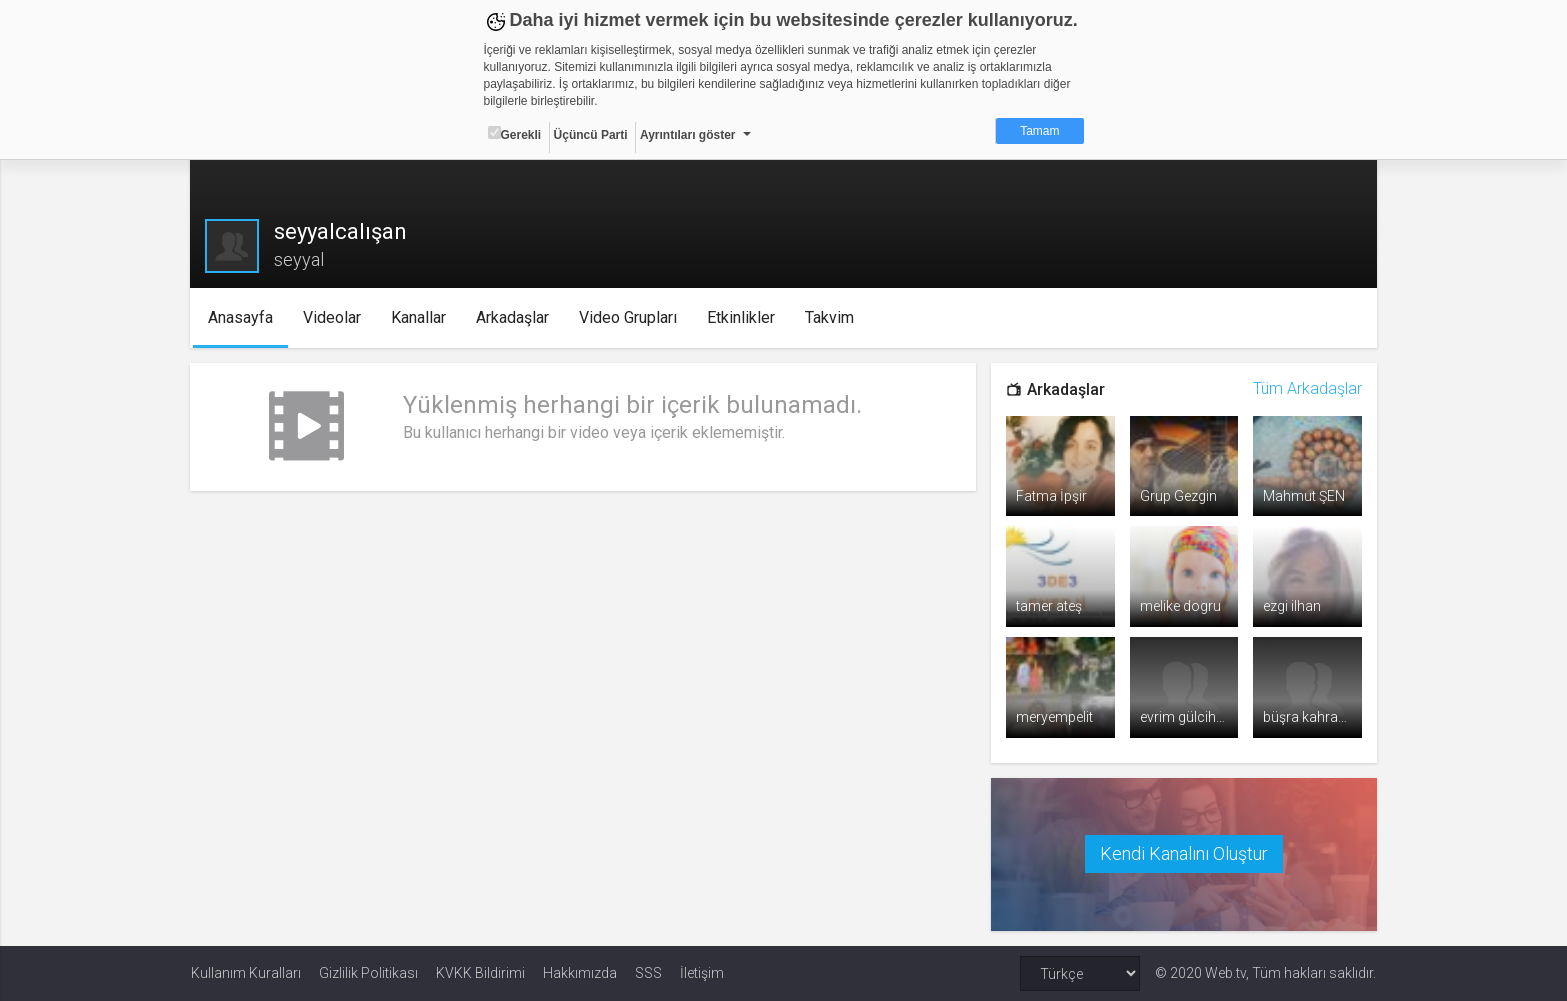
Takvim (830, 317)
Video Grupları (629, 317)
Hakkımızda (580, 973)
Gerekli (515, 134)
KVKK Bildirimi (480, 973)
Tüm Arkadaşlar (1306, 388)
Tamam (1039, 131)
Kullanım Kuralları (246, 973)
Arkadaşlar (513, 317)
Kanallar (419, 317)
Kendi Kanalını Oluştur (1183, 853)
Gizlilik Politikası (368, 973)
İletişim (702, 973)
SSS (648, 973)
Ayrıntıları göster (688, 135)
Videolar (333, 317)
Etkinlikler (742, 317)
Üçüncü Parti (591, 135)
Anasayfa (241, 317)
